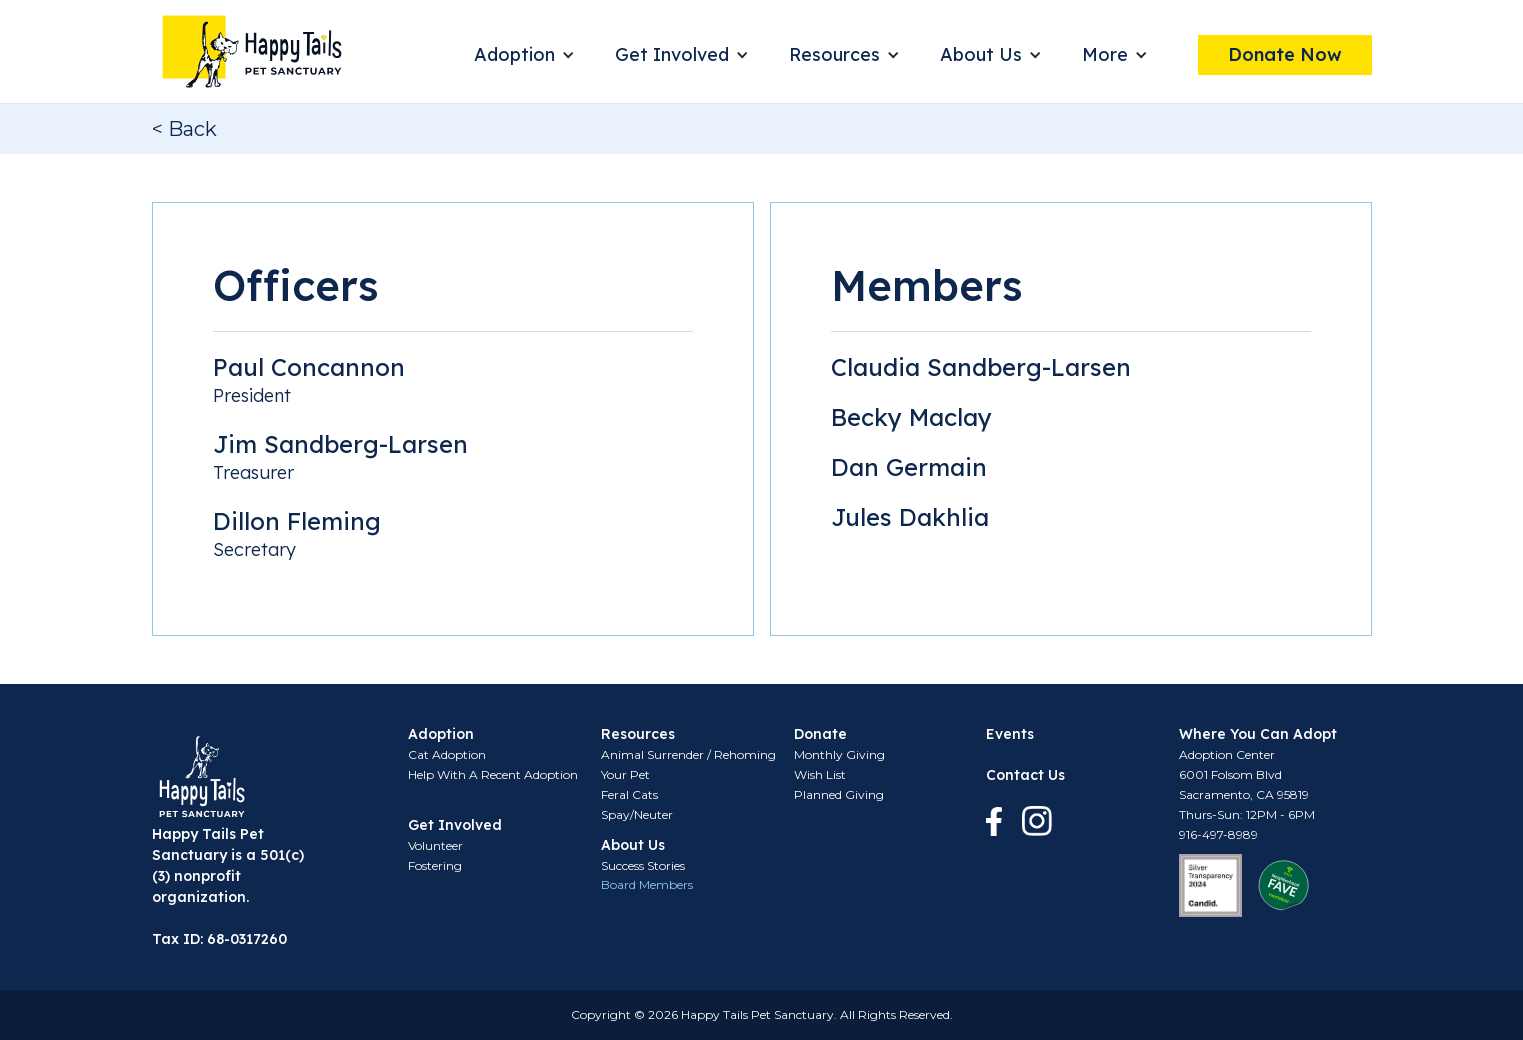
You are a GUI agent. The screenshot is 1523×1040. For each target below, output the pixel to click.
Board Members (647, 884)
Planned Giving (839, 794)
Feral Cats (629, 794)
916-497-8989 (1218, 834)
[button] (524, 55)
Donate (820, 734)
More (1105, 54)
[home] (252, 51)
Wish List (820, 774)
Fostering (435, 865)
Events (1010, 734)
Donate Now (1285, 54)
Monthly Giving (839, 754)
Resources (834, 54)
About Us (981, 54)
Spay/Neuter (637, 814)
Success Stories (643, 865)
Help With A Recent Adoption (493, 774)
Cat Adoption (447, 754)
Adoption (514, 54)
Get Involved (672, 54)
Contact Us (1025, 775)
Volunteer (435, 845)
